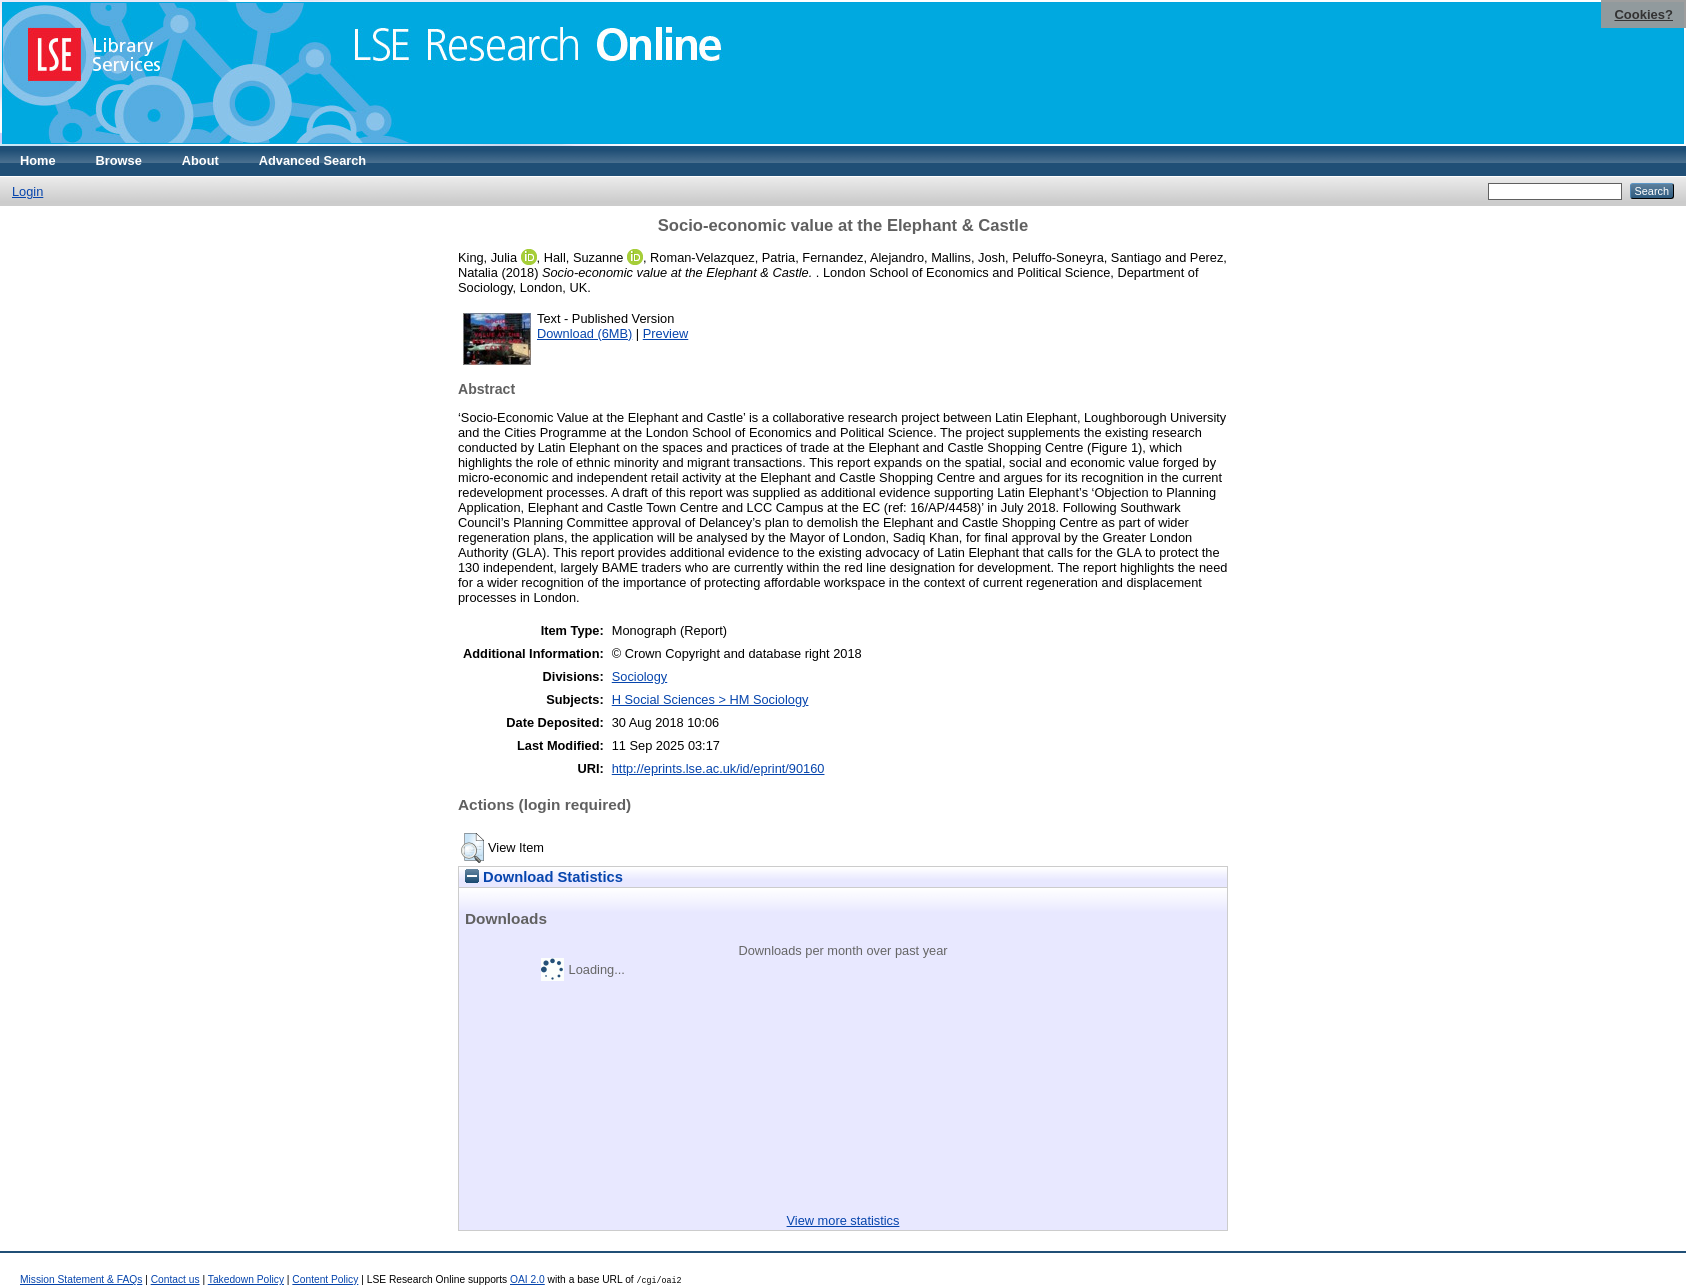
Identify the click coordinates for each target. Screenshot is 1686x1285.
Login (27, 191)
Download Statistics (544, 877)
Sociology (640, 676)
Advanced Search (312, 160)
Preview (666, 333)
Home (38, 160)
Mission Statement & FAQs (81, 1279)
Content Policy (325, 1279)
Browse (119, 160)
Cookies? (1643, 14)
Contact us (175, 1279)
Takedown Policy (246, 1279)
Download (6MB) (584, 333)
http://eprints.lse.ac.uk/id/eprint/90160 (718, 768)
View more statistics (843, 1220)
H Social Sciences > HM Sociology (710, 699)
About (200, 160)
